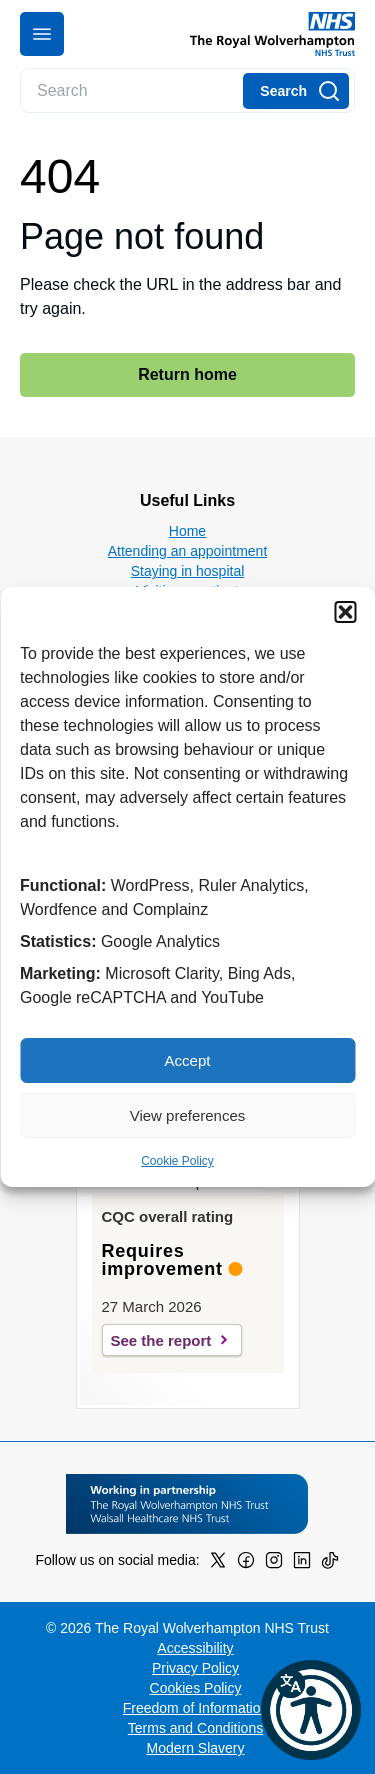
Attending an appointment (188, 551)
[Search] (296, 91)
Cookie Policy (177, 1161)
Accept (188, 1060)
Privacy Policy (195, 1668)
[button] (345, 612)
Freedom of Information (196, 1708)
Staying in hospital (188, 571)
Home (187, 531)
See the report (161, 1340)
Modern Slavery (195, 1748)
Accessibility (195, 1648)
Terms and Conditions (195, 1728)
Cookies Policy (196, 1688)
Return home (187, 374)
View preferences (188, 1115)
